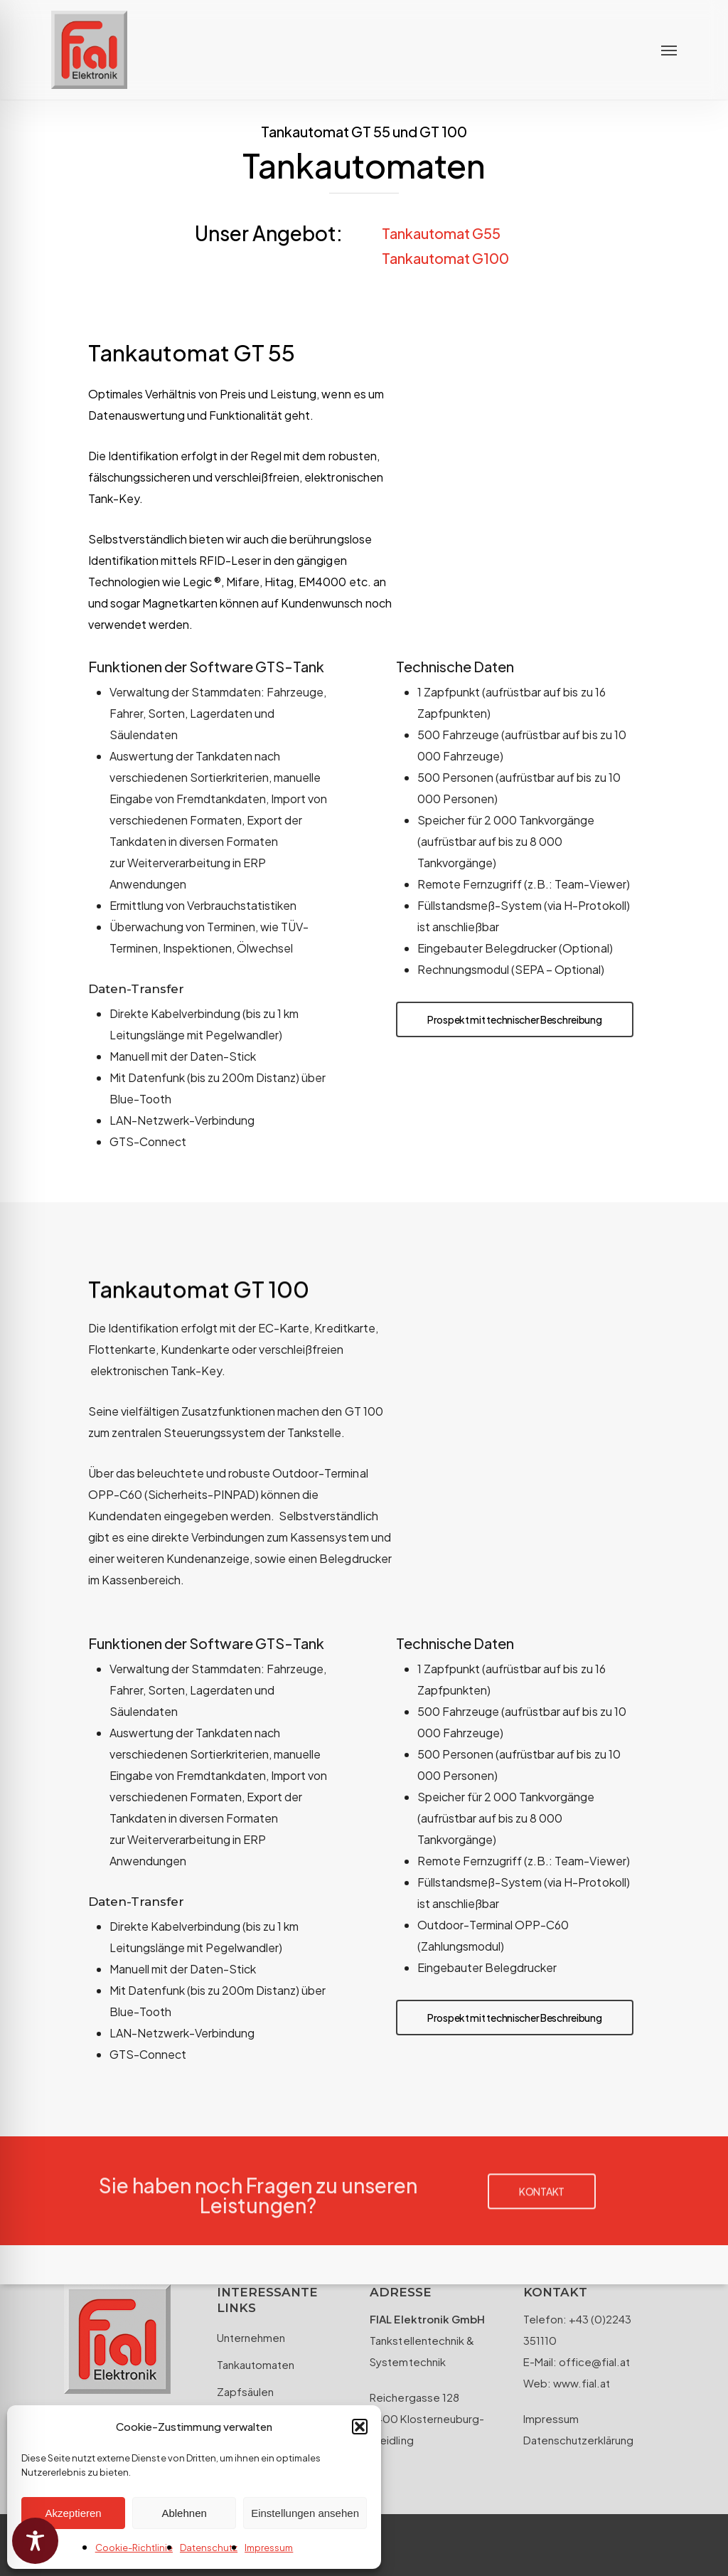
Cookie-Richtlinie (134, 2547)
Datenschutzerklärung (578, 2440)
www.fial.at (581, 2383)
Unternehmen (251, 2337)
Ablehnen (183, 2513)
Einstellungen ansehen (305, 2513)
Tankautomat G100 (445, 258)
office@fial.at (593, 2361)
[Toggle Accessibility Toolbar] (35, 2540)
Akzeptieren (73, 2513)
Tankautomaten (255, 2364)
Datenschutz (208, 2547)
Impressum (269, 2547)
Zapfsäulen (245, 2391)
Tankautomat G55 (441, 233)
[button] (360, 2426)
